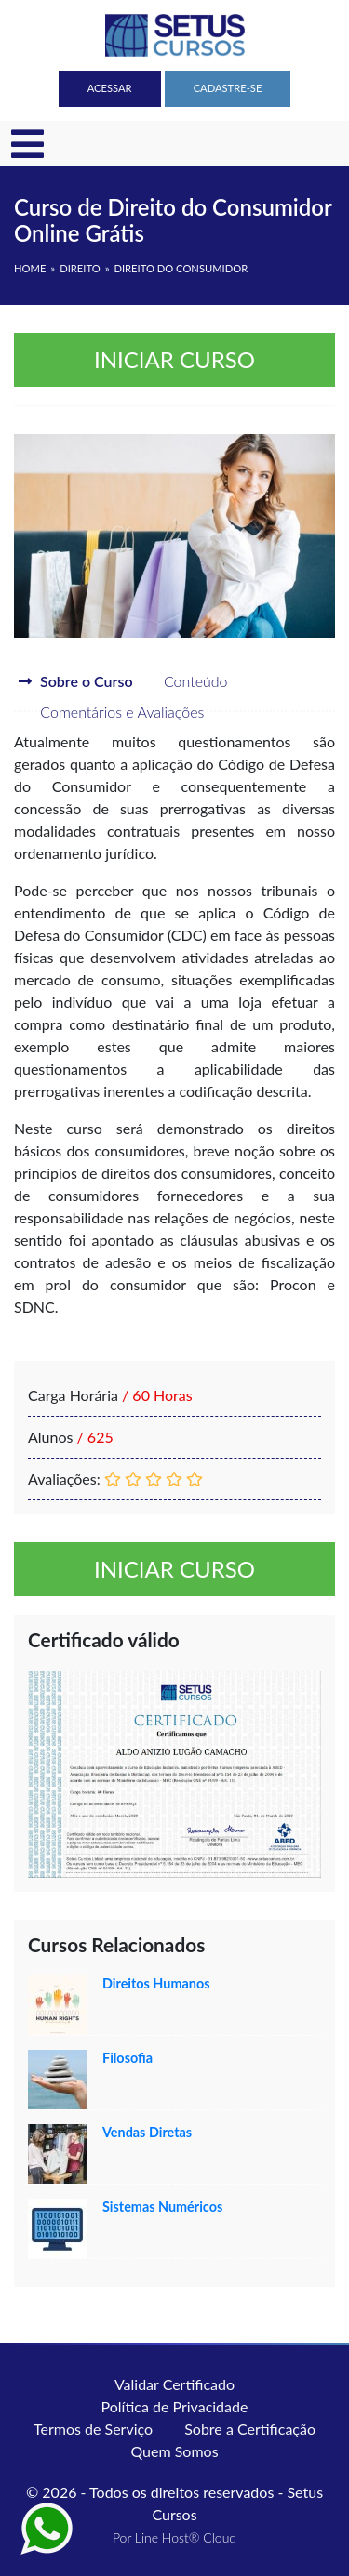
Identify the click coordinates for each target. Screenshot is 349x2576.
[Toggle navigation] (27, 144)
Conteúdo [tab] (183, 681)
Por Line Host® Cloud (174, 2537)
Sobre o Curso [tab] (76, 681)
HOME (30, 268)
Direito (80, 268)
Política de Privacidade (174, 2406)
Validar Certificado (174, 2384)
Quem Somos (174, 2451)
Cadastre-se (228, 88)
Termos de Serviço (93, 2428)
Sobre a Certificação (249, 2428)
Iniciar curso (174, 359)
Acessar (109, 88)
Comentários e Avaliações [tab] (109, 711)
